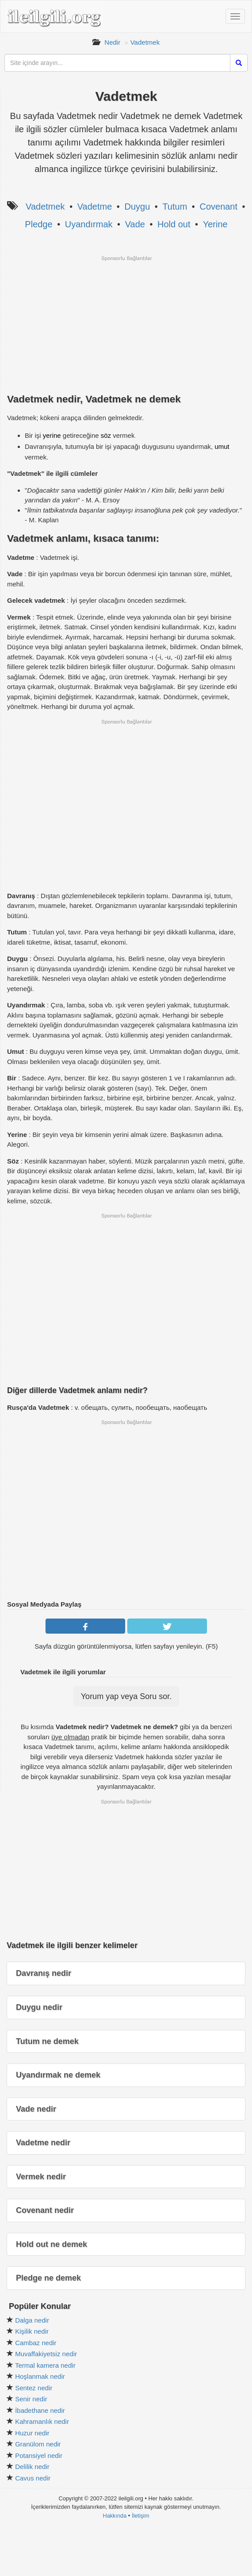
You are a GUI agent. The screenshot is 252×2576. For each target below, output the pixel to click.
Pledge (38, 224)
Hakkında (114, 2515)
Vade (135, 224)
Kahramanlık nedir (42, 2421)
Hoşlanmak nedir (40, 2376)
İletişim (140, 2515)
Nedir (112, 42)
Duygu (137, 206)
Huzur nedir (32, 2433)
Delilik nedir (32, 2466)
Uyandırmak (89, 224)
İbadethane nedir (40, 2410)
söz (106, 435)
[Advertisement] (126, 324)
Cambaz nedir (35, 2342)
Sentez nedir (33, 2388)
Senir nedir (31, 2399)
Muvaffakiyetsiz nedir (46, 2354)
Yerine (215, 224)
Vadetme (94, 206)
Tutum (174, 206)
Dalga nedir (32, 2320)
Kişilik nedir (32, 2331)
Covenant (218, 206)
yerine (52, 435)
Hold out (174, 224)
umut (221, 446)
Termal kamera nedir (45, 2365)
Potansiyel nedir (38, 2455)
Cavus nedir (32, 2478)
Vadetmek (145, 42)
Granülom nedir (38, 2444)
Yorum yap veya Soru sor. (126, 1696)
